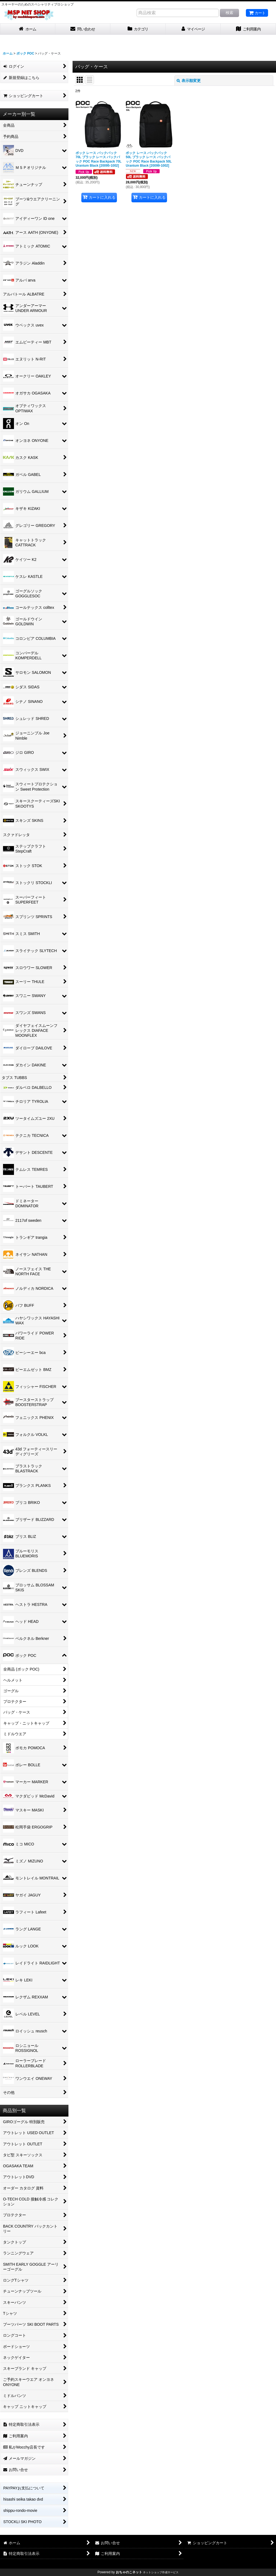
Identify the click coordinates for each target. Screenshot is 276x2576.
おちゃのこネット (129, 2572)
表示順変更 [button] (189, 80)
